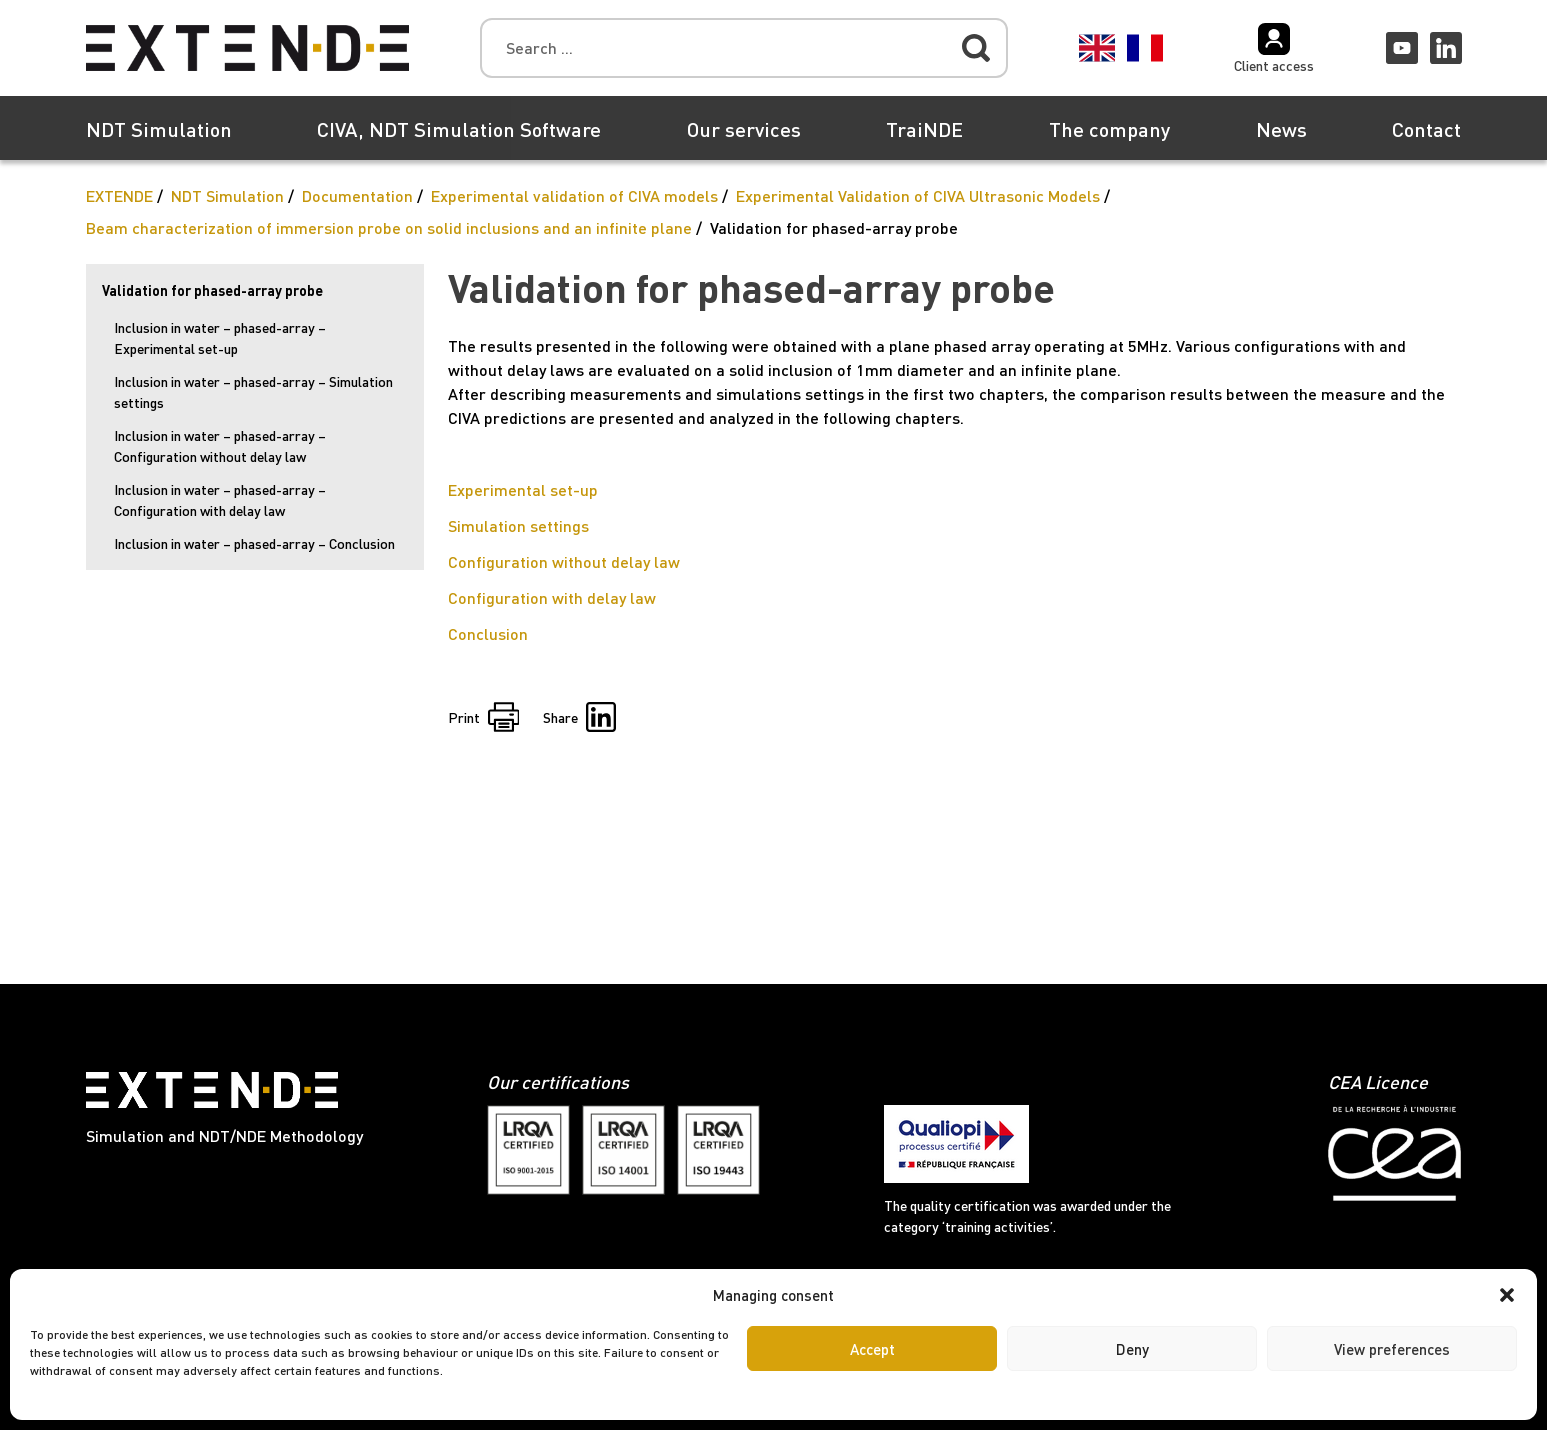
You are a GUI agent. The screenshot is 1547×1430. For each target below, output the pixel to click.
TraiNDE (924, 129)
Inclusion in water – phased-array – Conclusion (254, 543)
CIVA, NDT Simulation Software (459, 129)
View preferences (1392, 1349)
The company (1109, 129)
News (1281, 129)
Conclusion (488, 633)
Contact (1426, 129)
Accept (872, 1349)
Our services (744, 129)
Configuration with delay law (552, 597)
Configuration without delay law (564, 561)
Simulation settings (518, 525)
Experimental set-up (523, 489)
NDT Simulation (159, 129)
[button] (1507, 1295)
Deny (1132, 1349)
